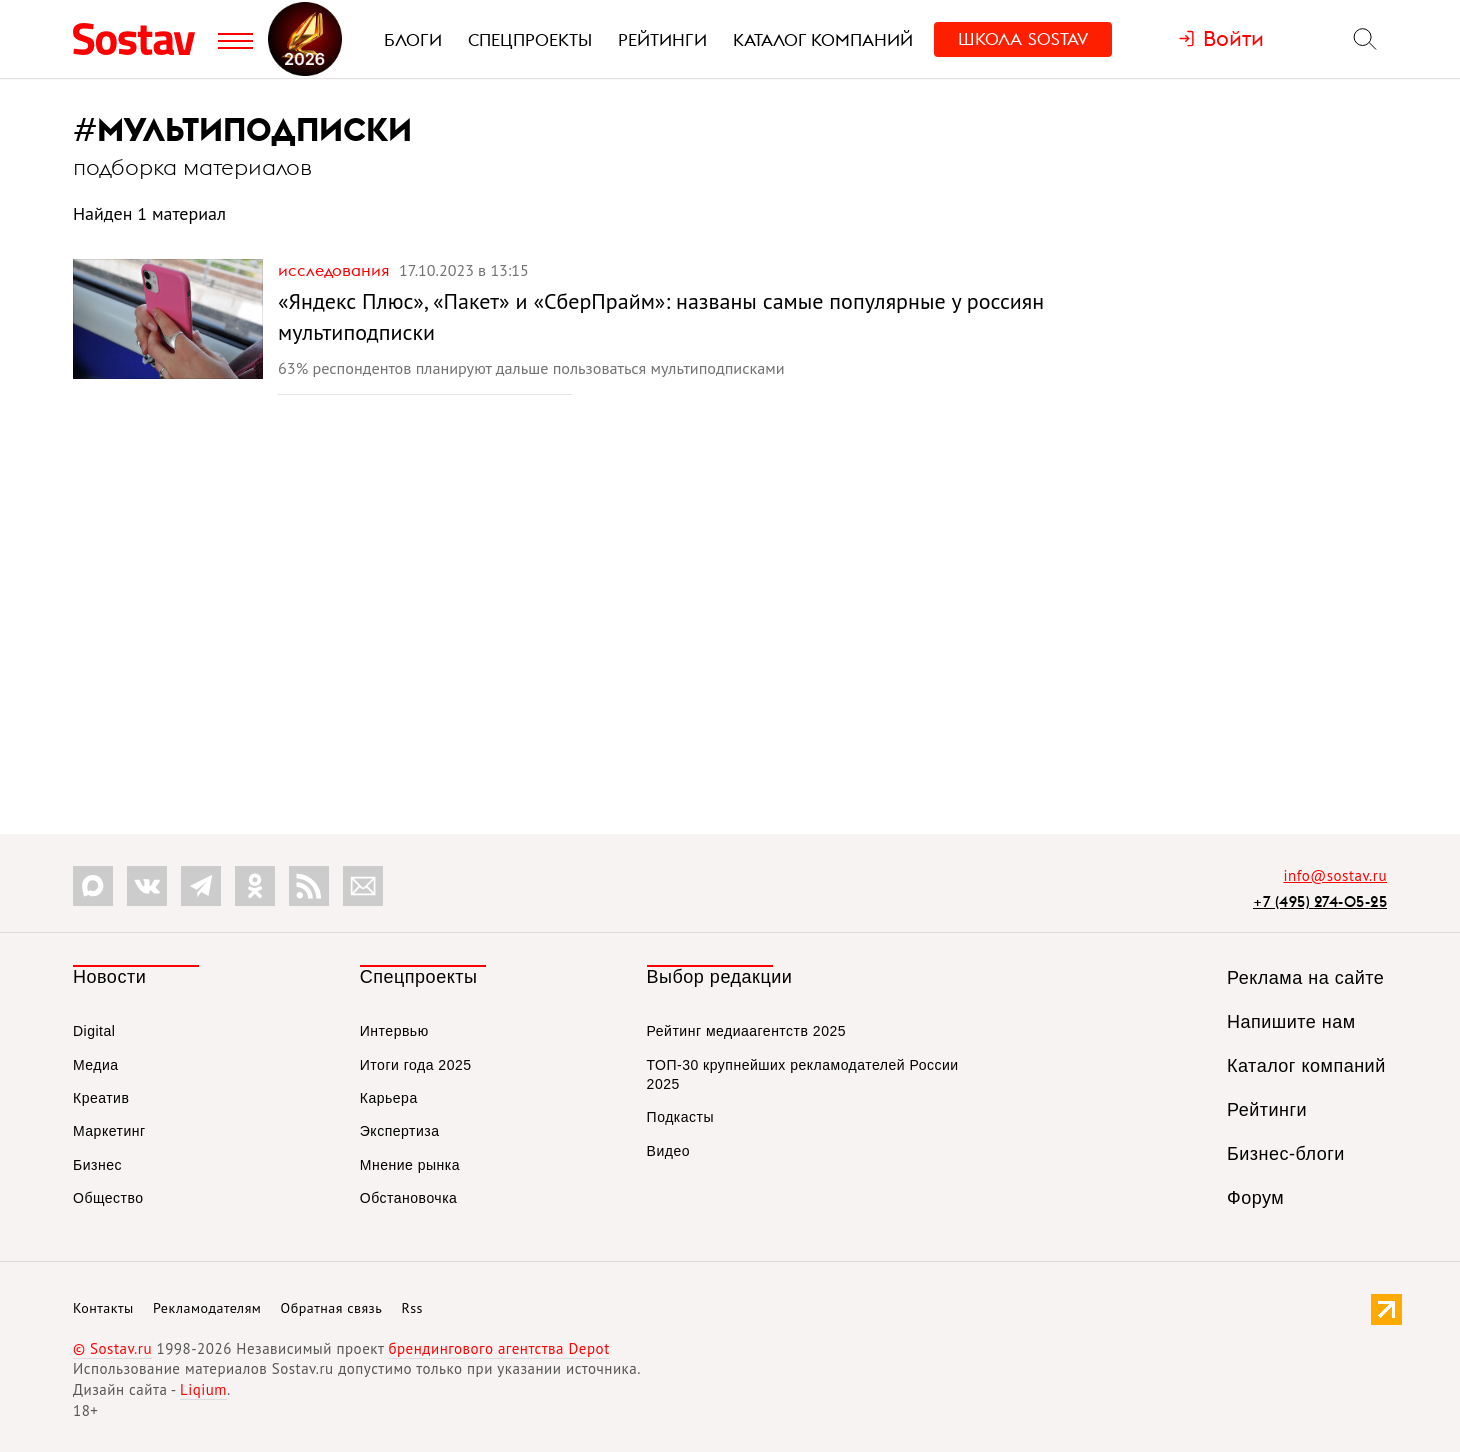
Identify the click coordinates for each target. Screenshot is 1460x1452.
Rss (412, 1308)
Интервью (394, 1031)
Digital (94, 1031)
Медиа (96, 1065)
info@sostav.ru (1335, 875)
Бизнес (97, 1165)
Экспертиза (400, 1131)
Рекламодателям (207, 1308)
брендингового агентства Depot (498, 1348)
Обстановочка (409, 1198)
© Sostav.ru (112, 1348)
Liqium (203, 1389)
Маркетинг (109, 1131)
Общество (108, 1198)
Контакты (103, 1308)
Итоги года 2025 (416, 1065)
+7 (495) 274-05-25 (1320, 901)
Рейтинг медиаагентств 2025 (746, 1031)
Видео (668, 1151)
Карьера (389, 1098)
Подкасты (680, 1117)
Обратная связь (332, 1308)
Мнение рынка (410, 1165)
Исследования (336, 270)
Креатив (101, 1098)
